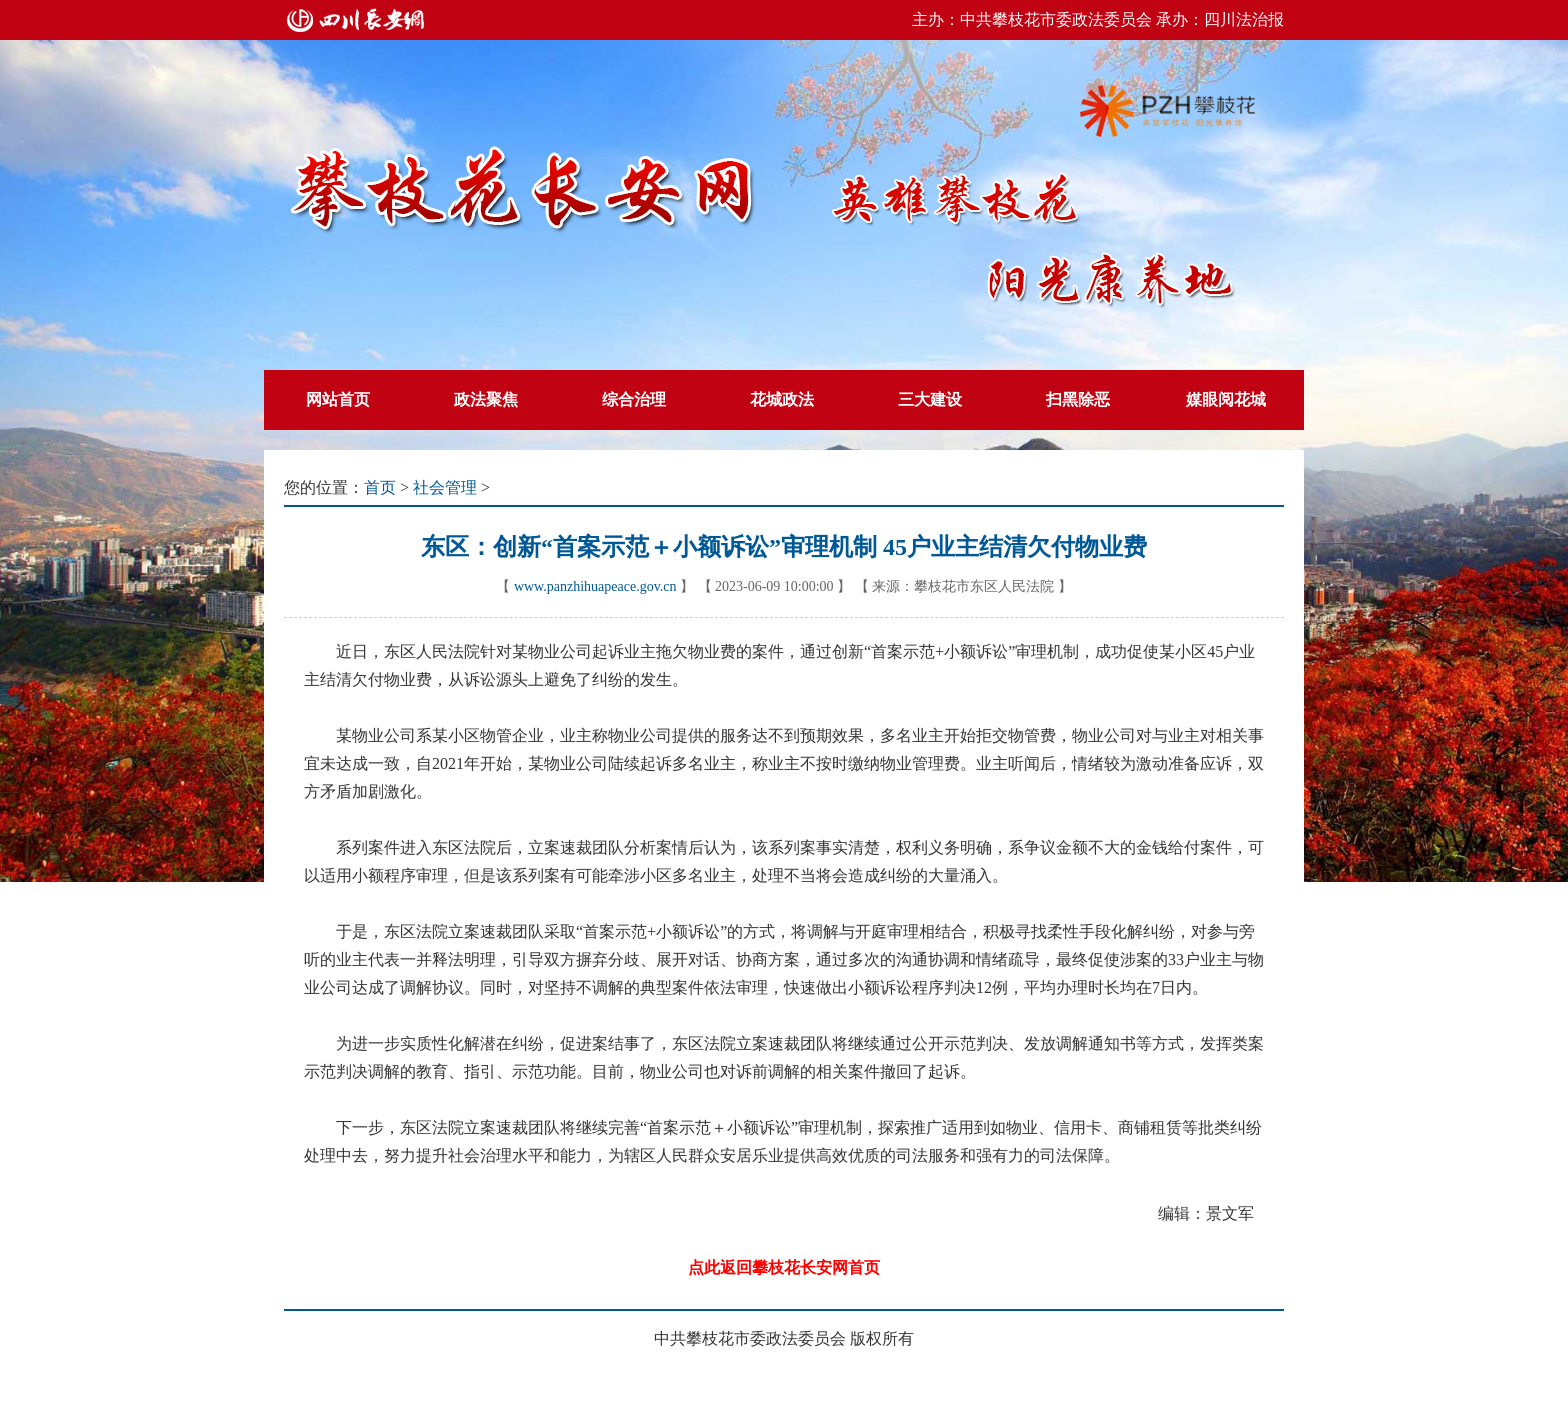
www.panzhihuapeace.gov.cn (595, 586)
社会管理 (445, 487)
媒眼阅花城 (1226, 399)
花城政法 (782, 399)
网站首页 (338, 399)
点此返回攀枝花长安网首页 (784, 1267)
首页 (380, 487)
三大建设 (930, 399)
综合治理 (634, 399)
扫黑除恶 (1078, 399)
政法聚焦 (486, 399)
